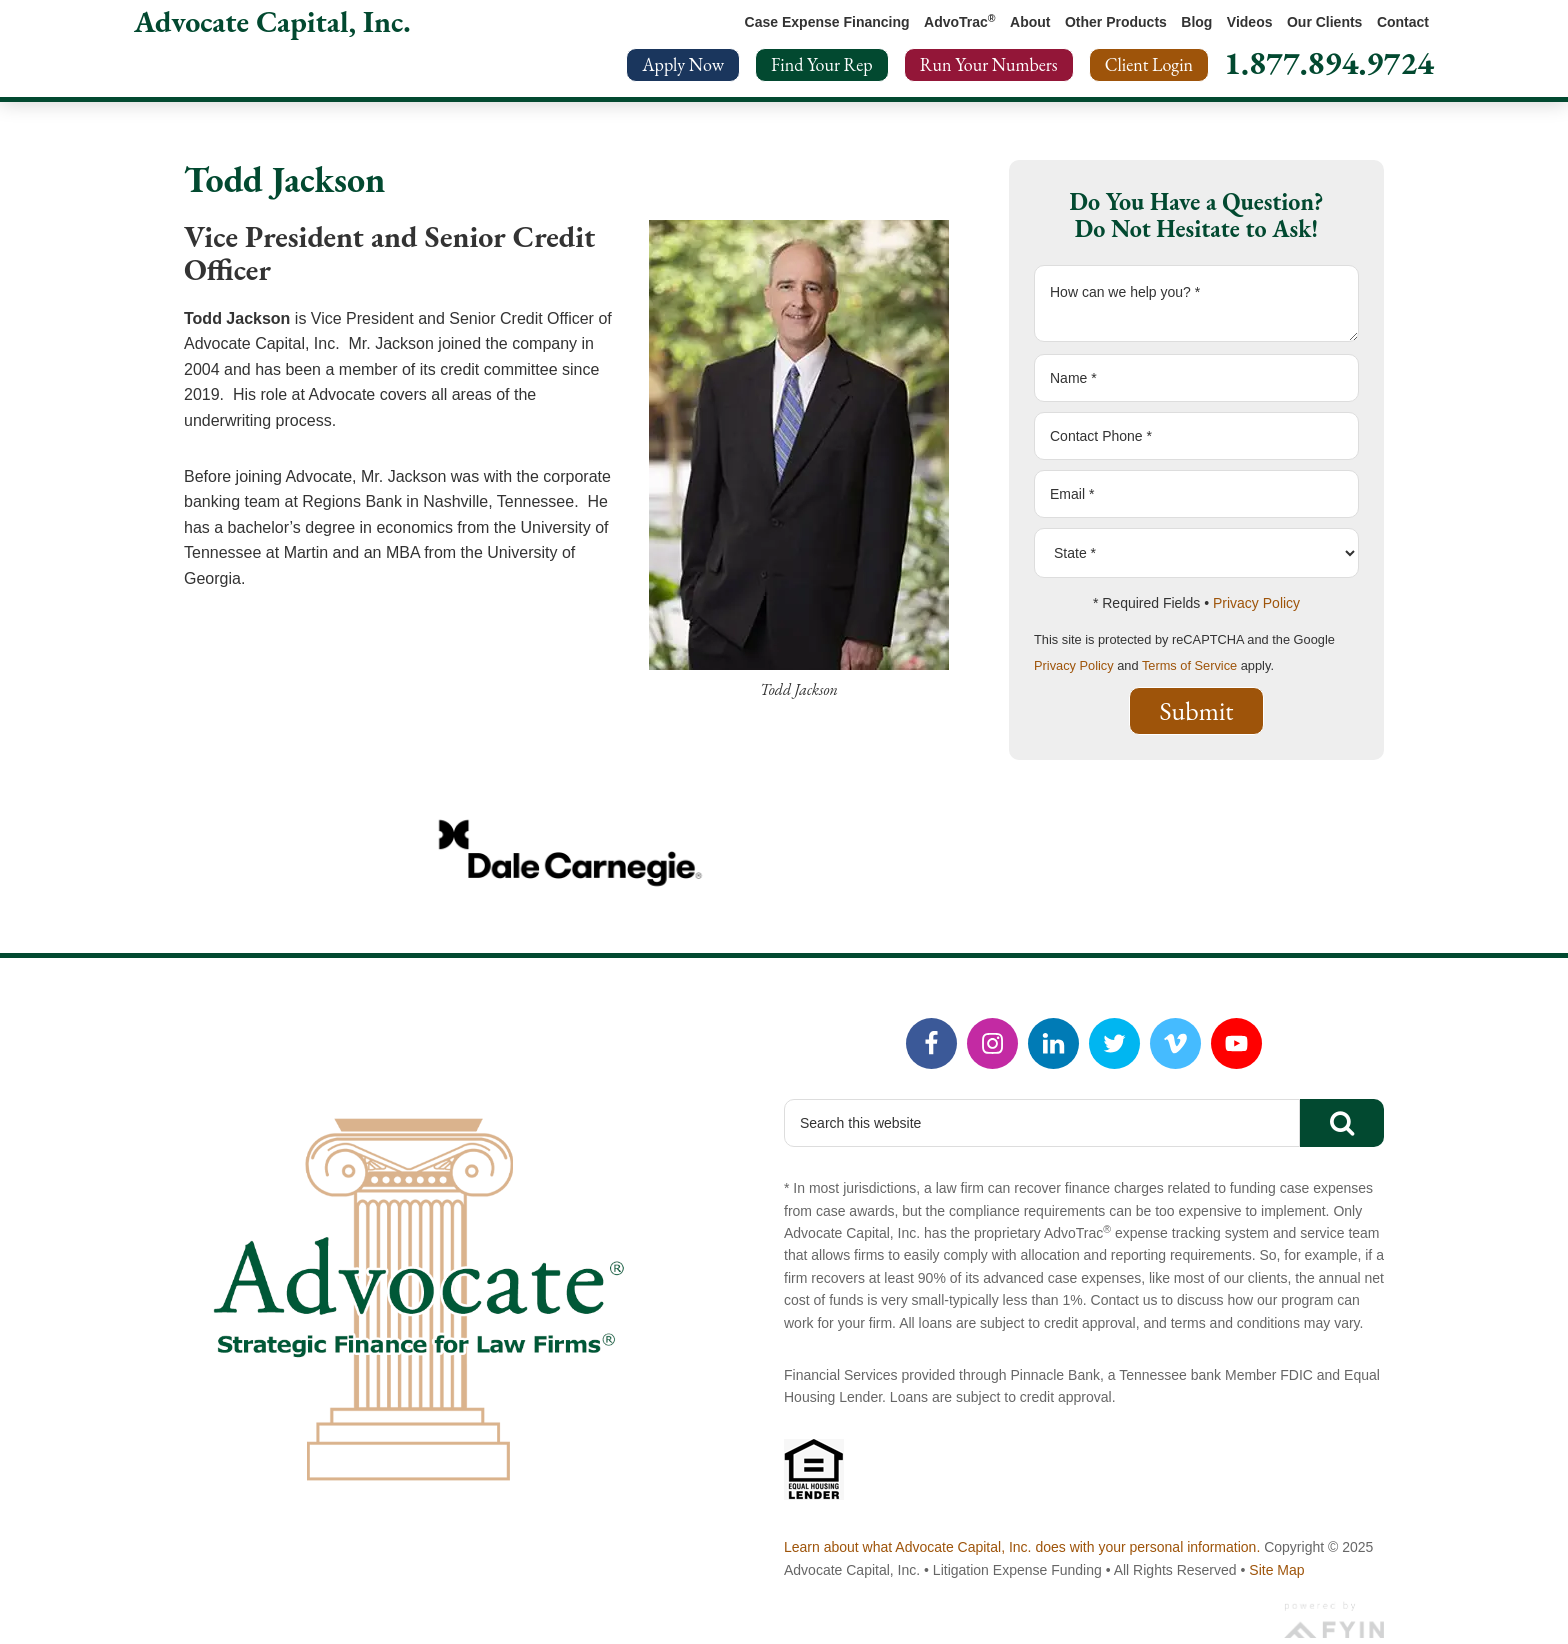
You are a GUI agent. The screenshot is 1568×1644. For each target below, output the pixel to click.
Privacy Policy (1256, 603)
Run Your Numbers (989, 64)
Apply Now (683, 64)
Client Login (1149, 64)
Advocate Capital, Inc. (272, 21)
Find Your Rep (822, 64)
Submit (1197, 711)
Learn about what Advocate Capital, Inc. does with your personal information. (1022, 1547)
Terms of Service (1189, 665)
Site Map (1276, 1570)
